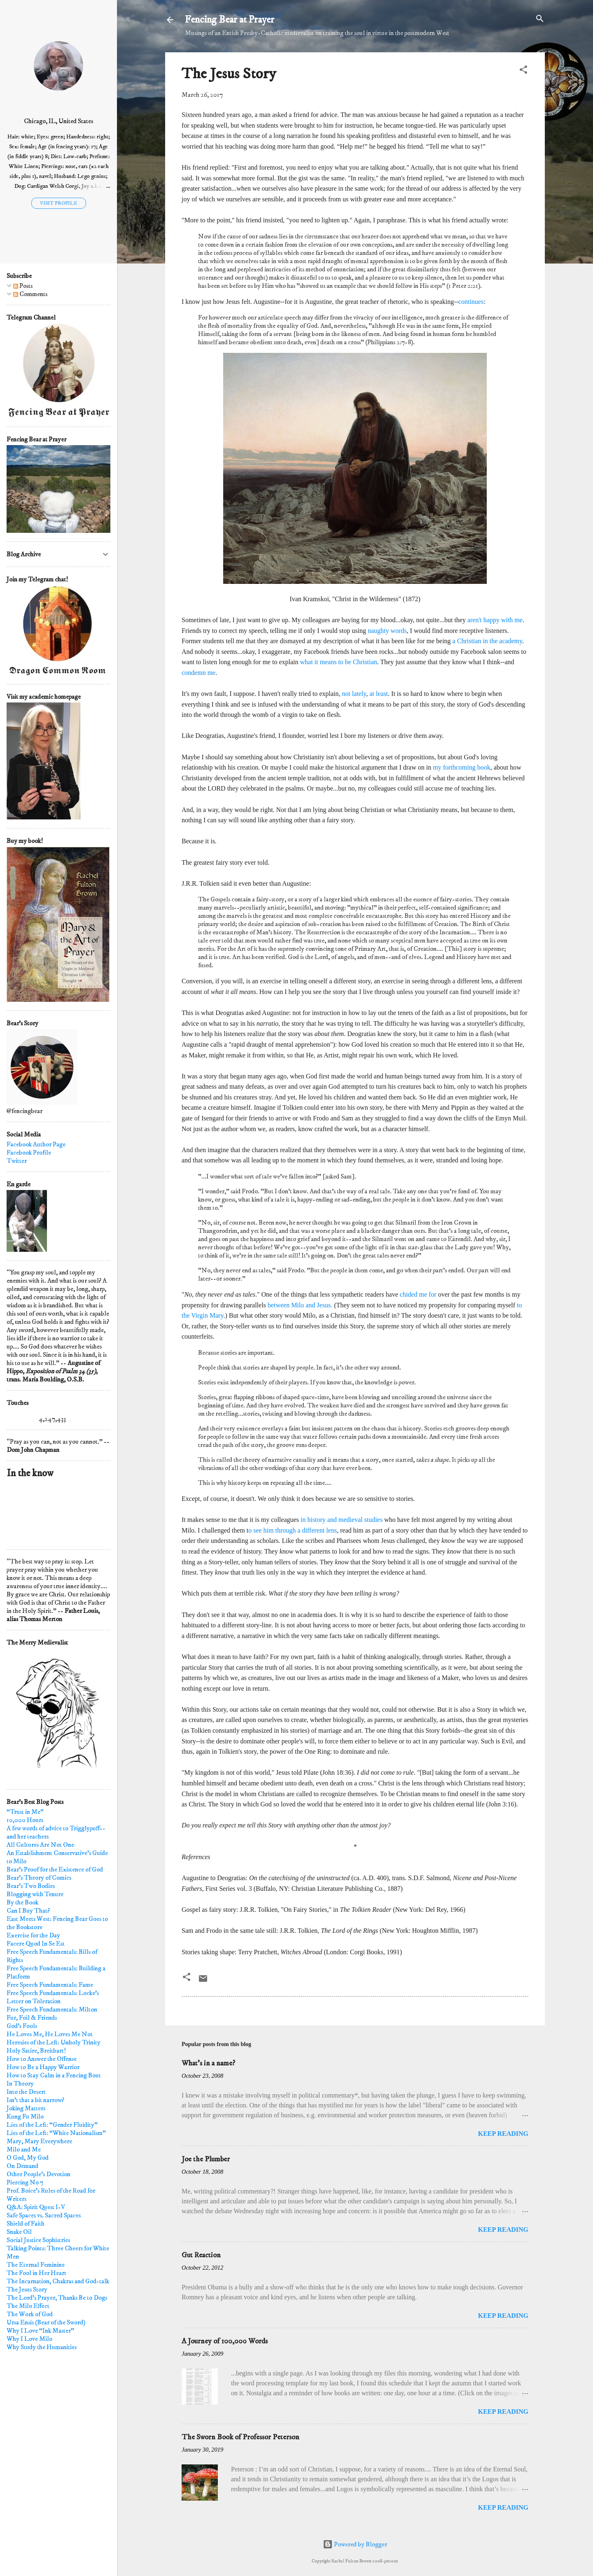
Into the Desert (26, 2092)
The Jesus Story (27, 2289)
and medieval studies (355, 1519)
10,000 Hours (25, 1820)
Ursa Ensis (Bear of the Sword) (46, 2322)
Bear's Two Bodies (31, 1886)
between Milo (287, 1305)
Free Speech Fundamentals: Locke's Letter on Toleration (53, 1997)
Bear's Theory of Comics (39, 1878)
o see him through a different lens (292, 1530)
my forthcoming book (461, 767)
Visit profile (58, 203)
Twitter (17, 1161)
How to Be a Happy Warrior (43, 2067)
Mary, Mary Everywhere (39, 2141)
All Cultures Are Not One (40, 1845)
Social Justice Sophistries (38, 2240)
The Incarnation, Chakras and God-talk (58, 2281)
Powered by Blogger (355, 2544)
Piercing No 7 (25, 2182)
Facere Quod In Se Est (36, 1943)
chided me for (418, 1294)
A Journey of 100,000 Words (225, 2341)
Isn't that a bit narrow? (35, 2100)
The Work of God (30, 2314)
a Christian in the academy (488, 640)
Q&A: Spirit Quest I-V (36, 2207)
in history (313, 1519)
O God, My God (28, 2158)
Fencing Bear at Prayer (229, 20)
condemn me (198, 672)
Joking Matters (26, 2108)
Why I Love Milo (29, 2339)
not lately (354, 693)
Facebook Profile (29, 1152)
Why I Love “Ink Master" (40, 2330)
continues (470, 301)
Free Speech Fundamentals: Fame (50, 1985)
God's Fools (22, 2026)
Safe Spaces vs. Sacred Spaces (44, 2215)
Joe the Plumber (206, 2159)
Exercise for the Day (33, 1935)
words (398, 630)
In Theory (20, 2083)
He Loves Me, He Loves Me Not (50, 2034)
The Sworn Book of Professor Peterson (240, 2437)
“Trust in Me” (25, 1812)
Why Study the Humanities (42, 2347)
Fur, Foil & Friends (32, 2018)
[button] (523, 70)
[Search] (540, 19)
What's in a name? (208, 2063)
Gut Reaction (201, 2255)
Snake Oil (19, 2232)
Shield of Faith (25, 2223)
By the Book (22, 1902)
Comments (30, 294)
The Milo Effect (28, 2306)
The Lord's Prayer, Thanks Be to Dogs (57, 2298)
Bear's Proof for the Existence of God (55, 1869)
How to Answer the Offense (42, 2059)
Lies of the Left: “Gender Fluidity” (52, 2125)
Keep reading (503, 2133)
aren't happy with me (495, 619)
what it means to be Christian (338, 661)
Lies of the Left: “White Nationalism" (56, 2133)
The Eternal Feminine (36, 2265)
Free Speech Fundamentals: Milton (52, 2009)
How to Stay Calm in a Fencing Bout (54, 2075)
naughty (379, 630)
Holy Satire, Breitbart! (36, 2050)
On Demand (22, 2166)
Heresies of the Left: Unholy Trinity (53, 2042)
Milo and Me (24, 2149)
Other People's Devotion (38, 2174)
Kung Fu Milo (25, 2116)
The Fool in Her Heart (36, 2273)
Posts (23, 286)
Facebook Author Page (36, 1144)
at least (378, 693)
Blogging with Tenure (35, 1894)
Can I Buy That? (28, 1910)
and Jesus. (319, 1305)
